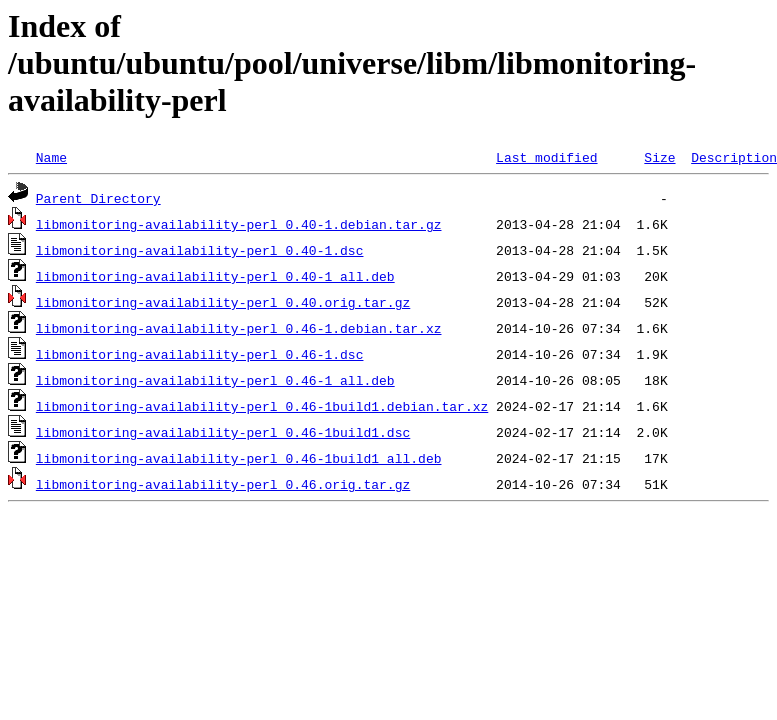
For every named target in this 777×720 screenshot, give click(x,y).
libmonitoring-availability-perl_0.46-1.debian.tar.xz (239, 328)
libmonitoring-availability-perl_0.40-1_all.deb (215, 276)
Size (659, 157)
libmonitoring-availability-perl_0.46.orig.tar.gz (223, 484)
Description (734, 157)
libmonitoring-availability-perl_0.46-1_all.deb (215, 380)
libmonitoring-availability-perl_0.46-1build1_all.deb (239, 458)
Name (51, 157)
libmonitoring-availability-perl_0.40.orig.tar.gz (223, 302)
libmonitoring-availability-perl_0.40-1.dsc (200, 250)
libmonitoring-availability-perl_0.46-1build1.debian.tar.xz (262, 406)
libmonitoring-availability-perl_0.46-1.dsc (200, 354)
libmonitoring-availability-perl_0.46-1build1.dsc (223, 432)
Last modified (546, 157)
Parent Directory (98, 198)
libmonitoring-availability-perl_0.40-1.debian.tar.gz (239, 224)
